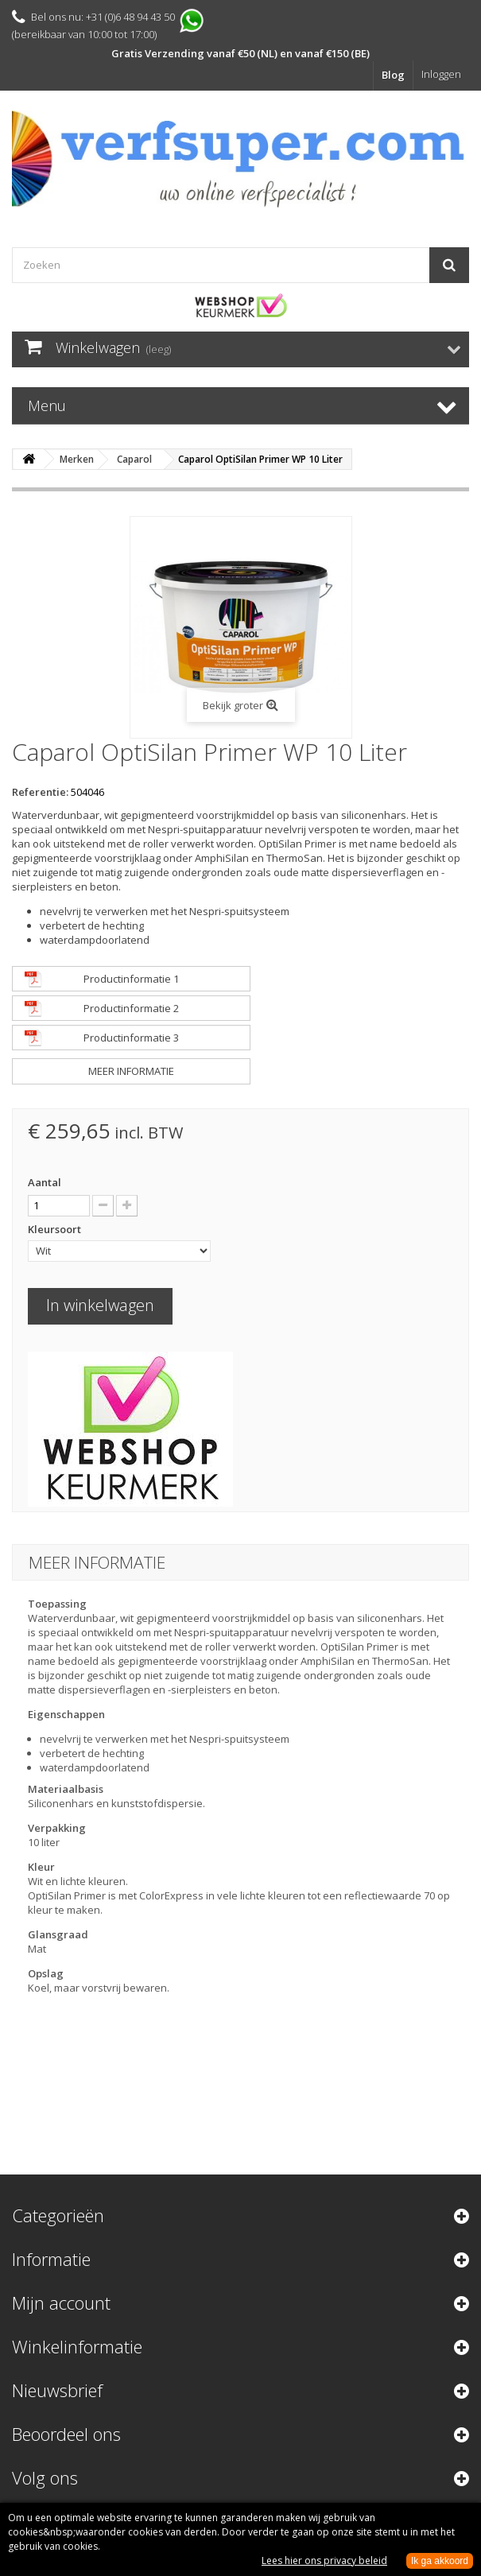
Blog (393, 75)
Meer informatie (131, 1071)
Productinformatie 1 (131, 979)
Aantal (44, 1182)
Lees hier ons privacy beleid (324, 2560)
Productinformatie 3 (131, 1037)
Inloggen (441, 74)
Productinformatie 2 (131, 1008)
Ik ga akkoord (439, 2560)
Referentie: (40, 792)
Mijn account (61, 2302)
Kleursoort (55, 1229)
